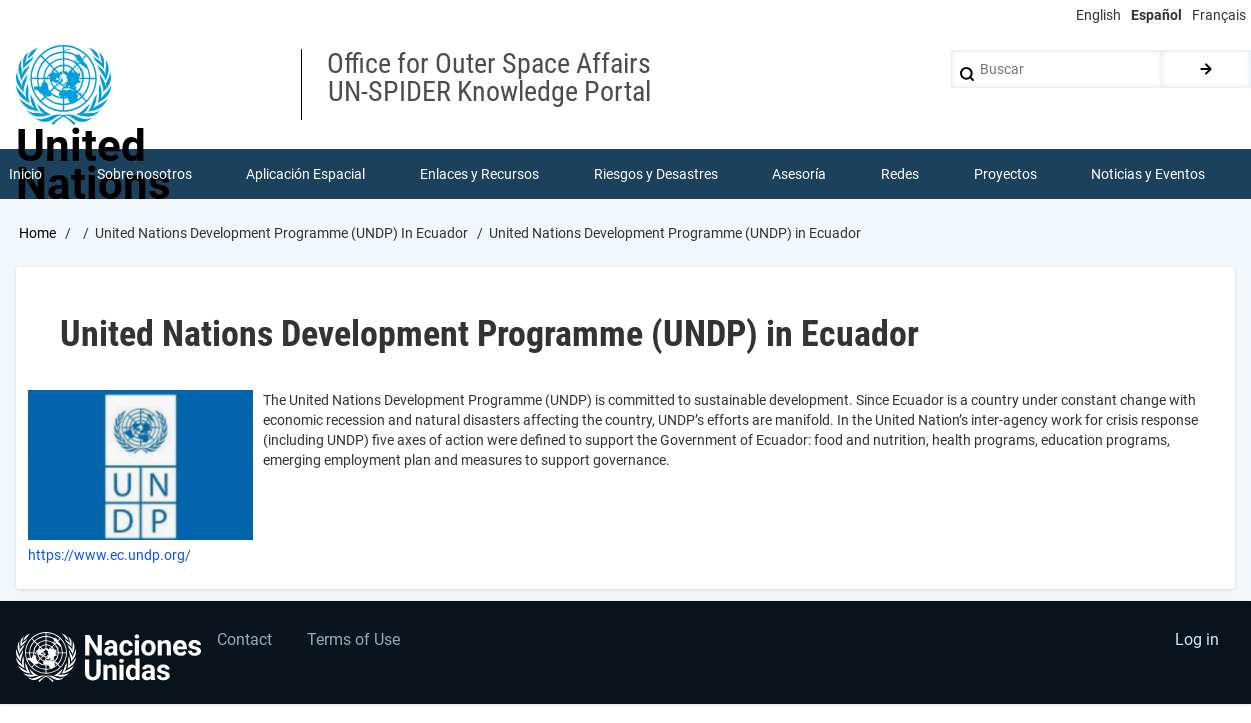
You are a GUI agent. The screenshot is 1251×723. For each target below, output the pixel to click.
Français (1219, 15)
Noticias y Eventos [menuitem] (1148, 174)
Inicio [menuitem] (25, 174)
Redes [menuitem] (900, 174)
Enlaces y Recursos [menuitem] (479, 174)
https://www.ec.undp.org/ (109, 555)
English (1098, 15)
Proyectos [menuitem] (1005, 174)
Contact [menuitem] (244, 639)
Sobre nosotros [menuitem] (144, 174)
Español (1156, 15)
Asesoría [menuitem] (799, 174)
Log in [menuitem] (1197, 639)
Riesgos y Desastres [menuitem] (656, 174)
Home (37, 233)
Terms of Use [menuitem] (353, 639)
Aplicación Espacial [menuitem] (305, 174)
